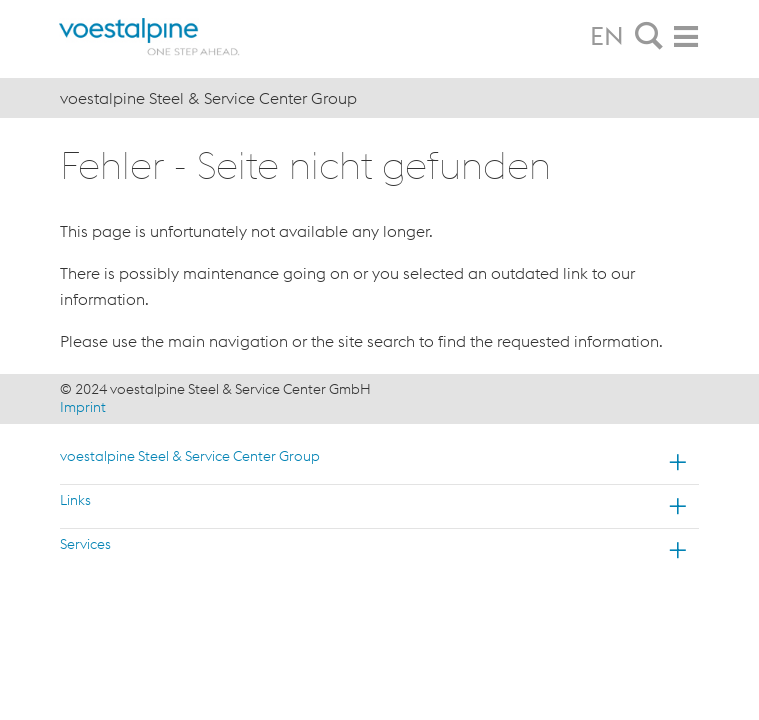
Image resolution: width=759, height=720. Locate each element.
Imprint (83, 407)
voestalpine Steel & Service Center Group (190, 456)
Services (85, 544)
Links (75, 500)
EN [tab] (607, 36)
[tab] (649, 37)
